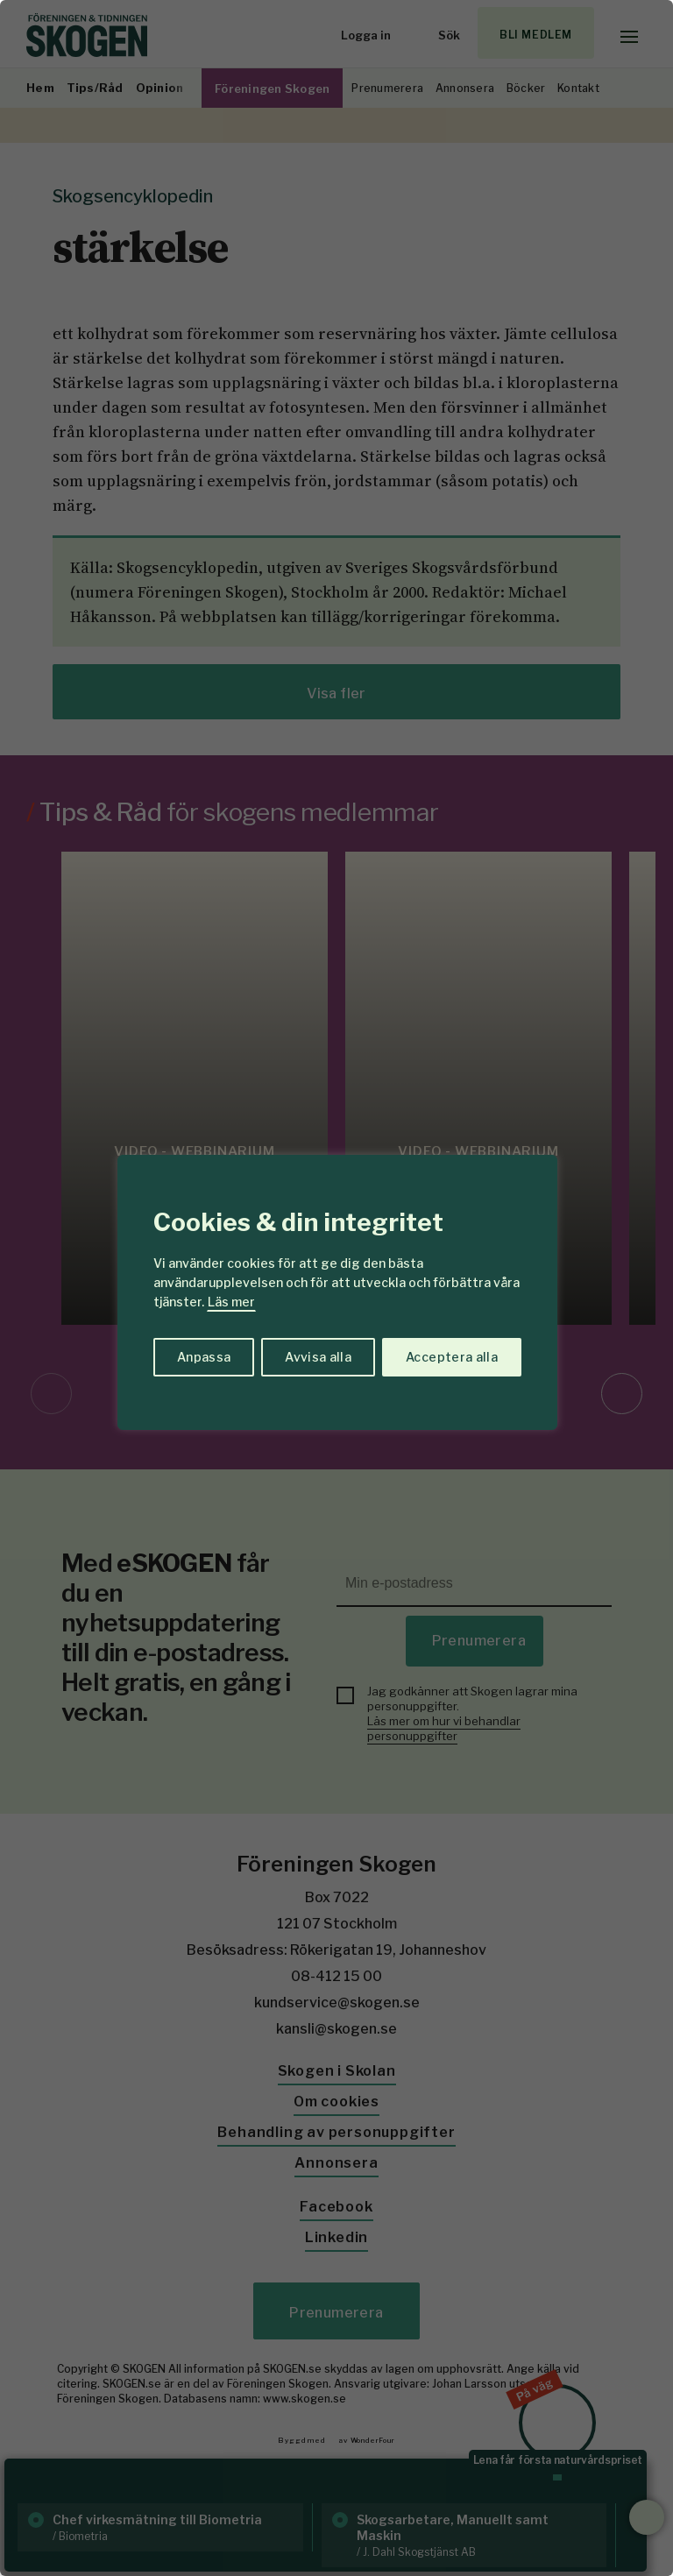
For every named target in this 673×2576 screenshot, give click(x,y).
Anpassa (203, 1356)
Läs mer (231, 1301)
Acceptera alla (452, 1356)
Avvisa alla (318, 1356)
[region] (336, 1288)
